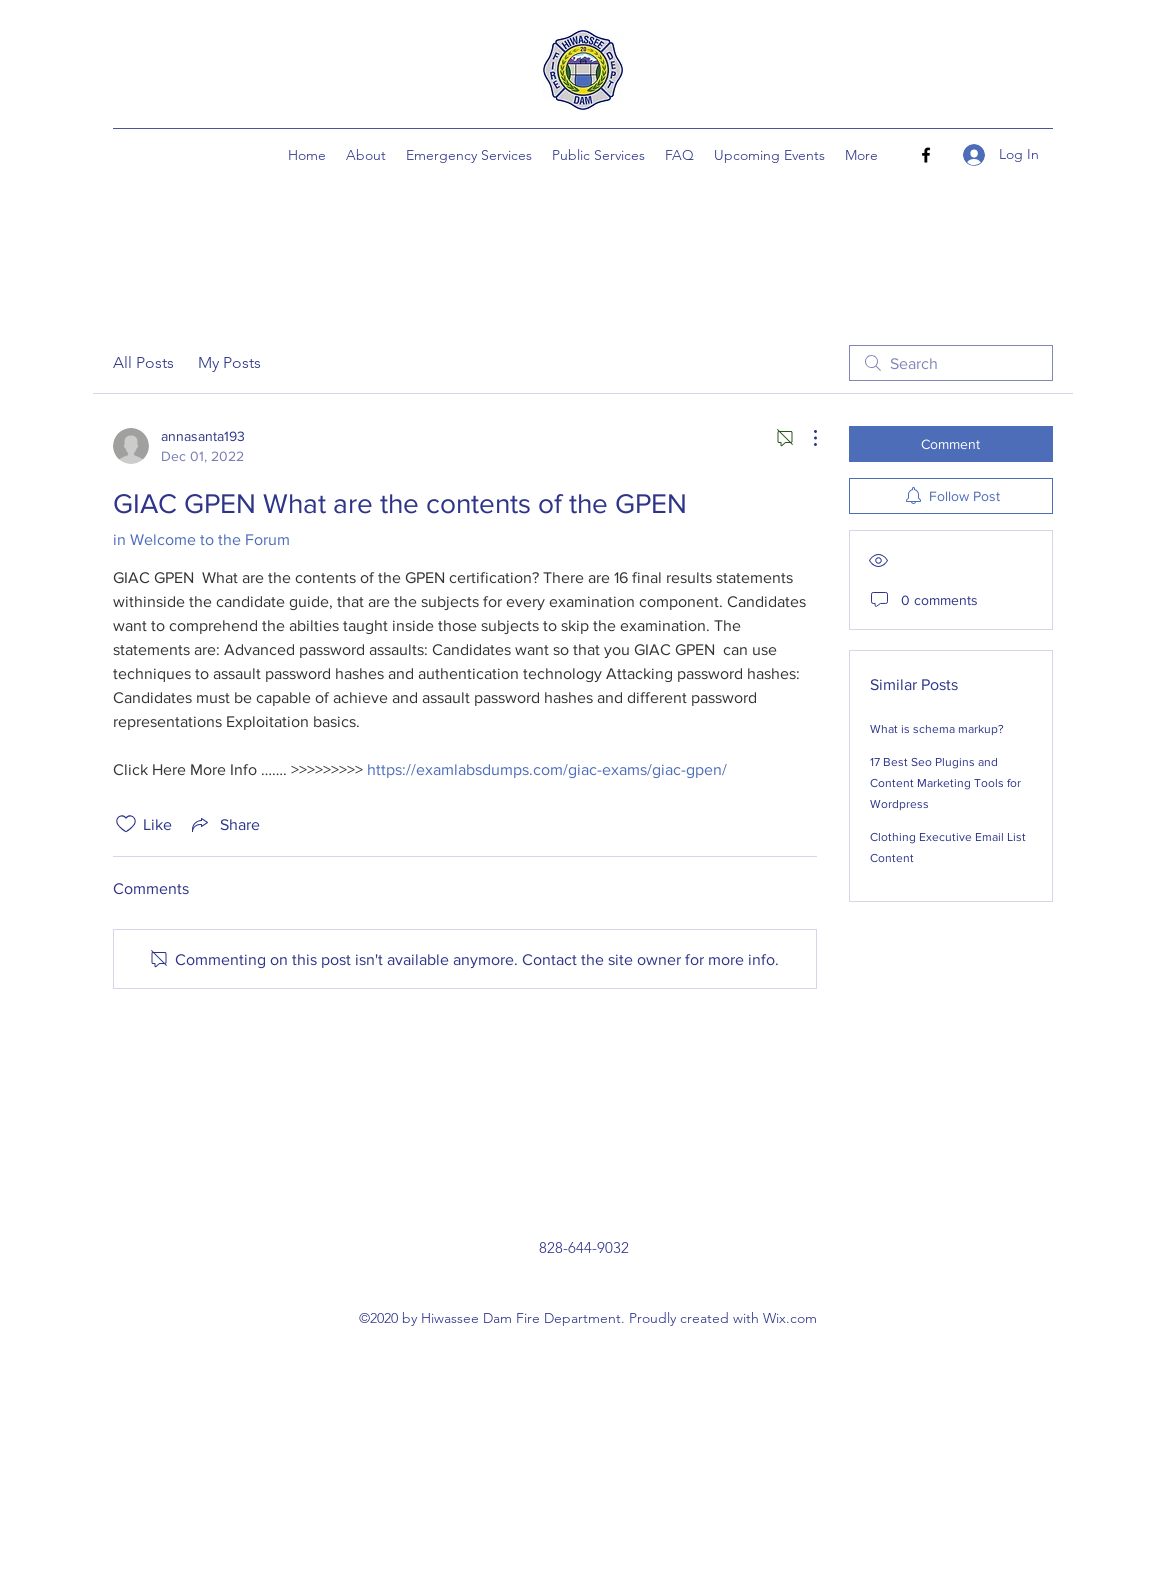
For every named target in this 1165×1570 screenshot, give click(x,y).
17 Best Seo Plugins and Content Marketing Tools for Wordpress (945, 783)
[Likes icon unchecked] (126, 824)
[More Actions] (805, 438)
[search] (951, 363)
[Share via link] (224, 824)
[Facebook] (926, 155)
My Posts (229, 362)
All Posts (143, 362)
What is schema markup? (937, 729)
